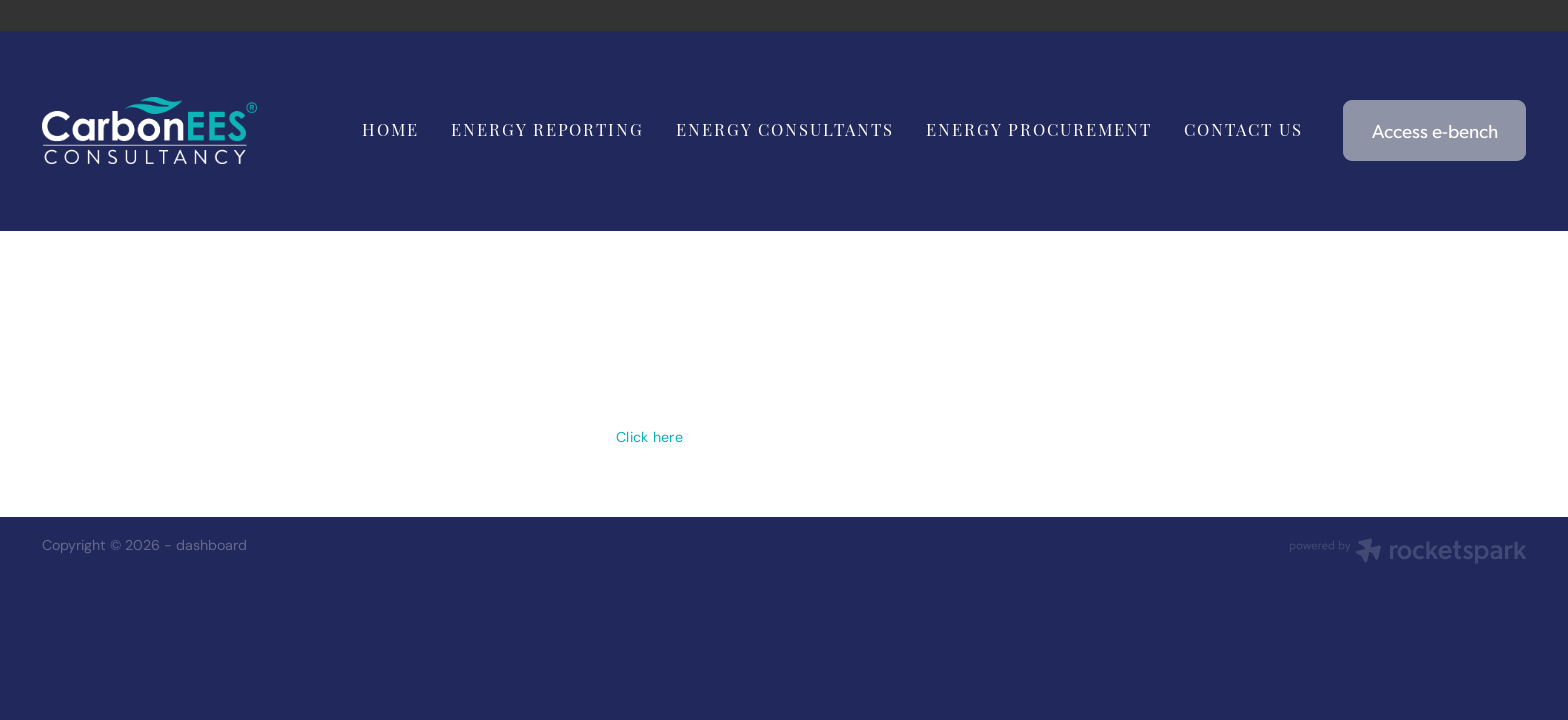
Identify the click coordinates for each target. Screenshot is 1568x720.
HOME (390, 128)
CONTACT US (1243, 128)
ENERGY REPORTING (548, 128)
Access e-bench (1435, 130)
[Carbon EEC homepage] (190, 130)
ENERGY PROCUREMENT (1039, 128)
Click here (649, 437)
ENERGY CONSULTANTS (785, 128)
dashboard (211, 545)
